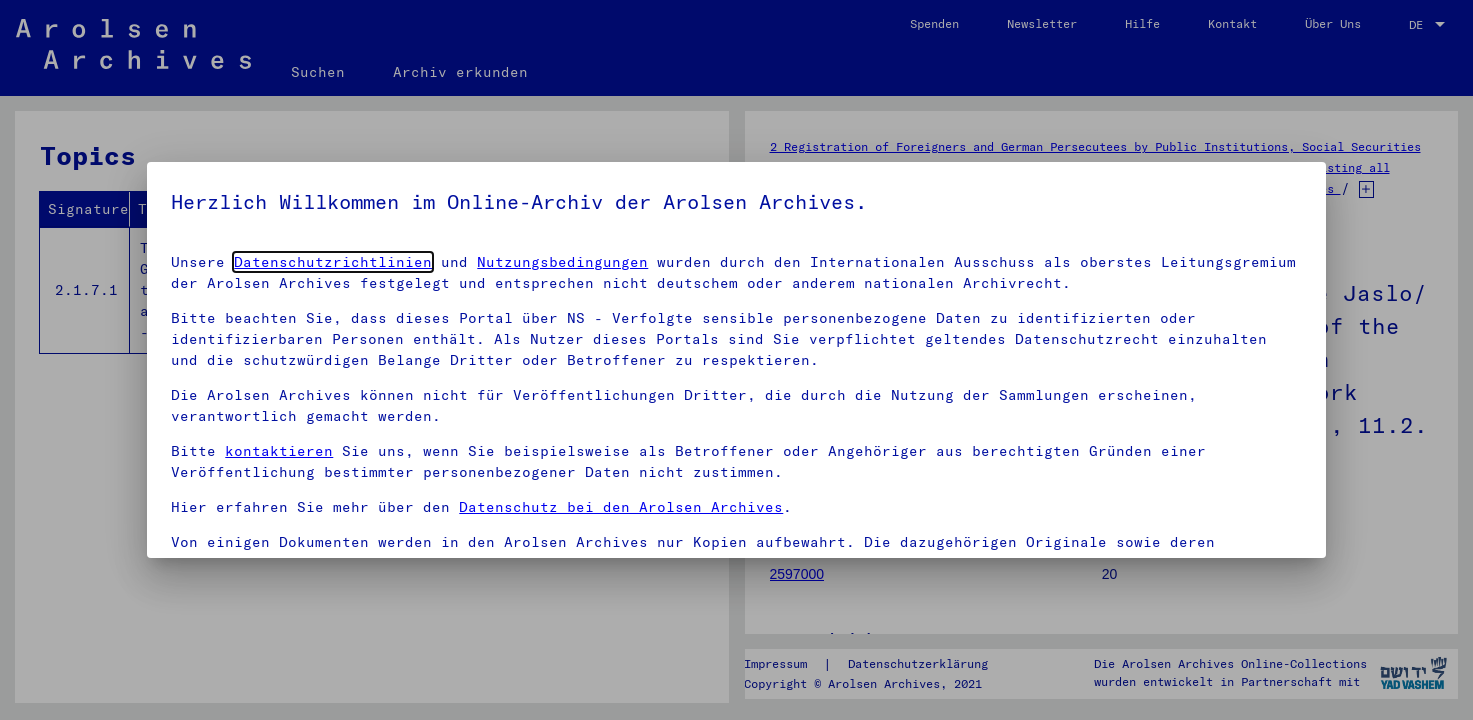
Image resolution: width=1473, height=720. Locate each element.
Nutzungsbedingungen (562, 262)
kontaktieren (279, 451)
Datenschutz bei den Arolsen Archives (621, 507)
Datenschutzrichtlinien (333, 262)
